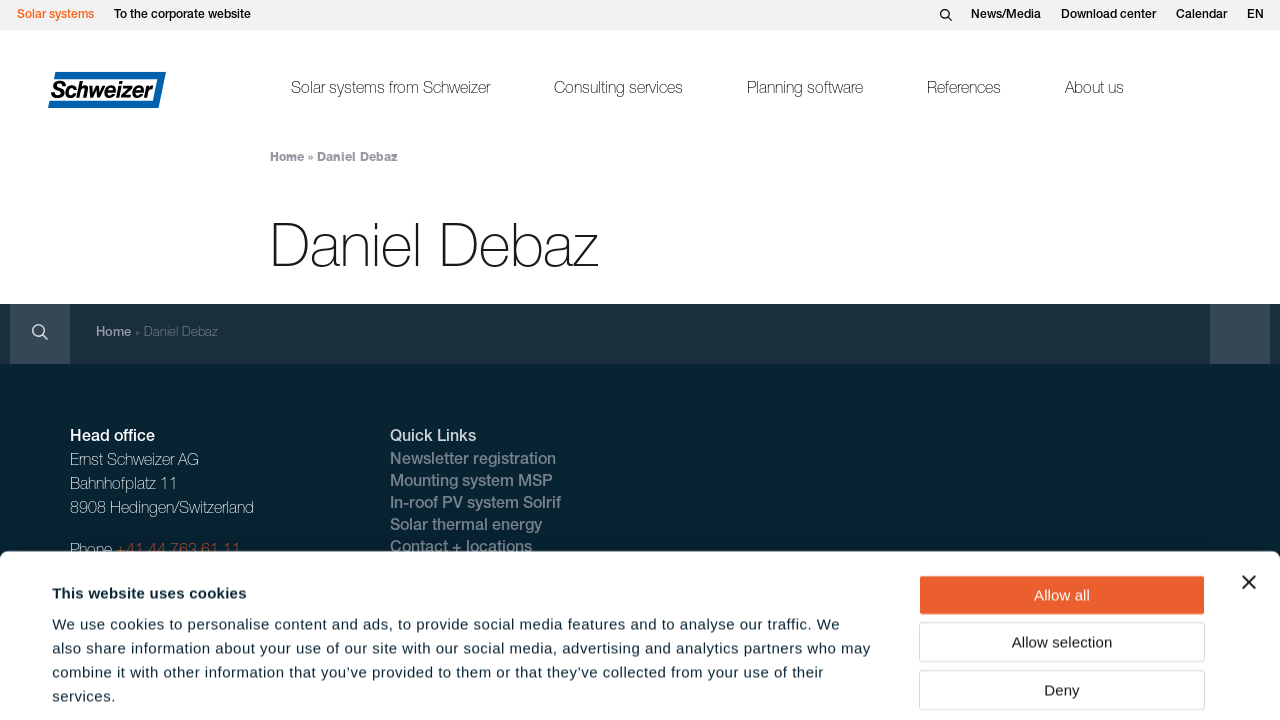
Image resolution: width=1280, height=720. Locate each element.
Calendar (1201, 15)
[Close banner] (1249, 486)
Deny (1061, 593)
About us (1094, 90)
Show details (839, 680)
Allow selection (1062, 546)
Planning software (805, 90)
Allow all (1062, 498)
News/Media (1006, 15)
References (964, 90)
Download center (1108, 15)
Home (287, 158)
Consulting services (618, 90)
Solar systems (55, 15)
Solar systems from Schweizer (390, 90)
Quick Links (433, 438)
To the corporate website (182, 15)
